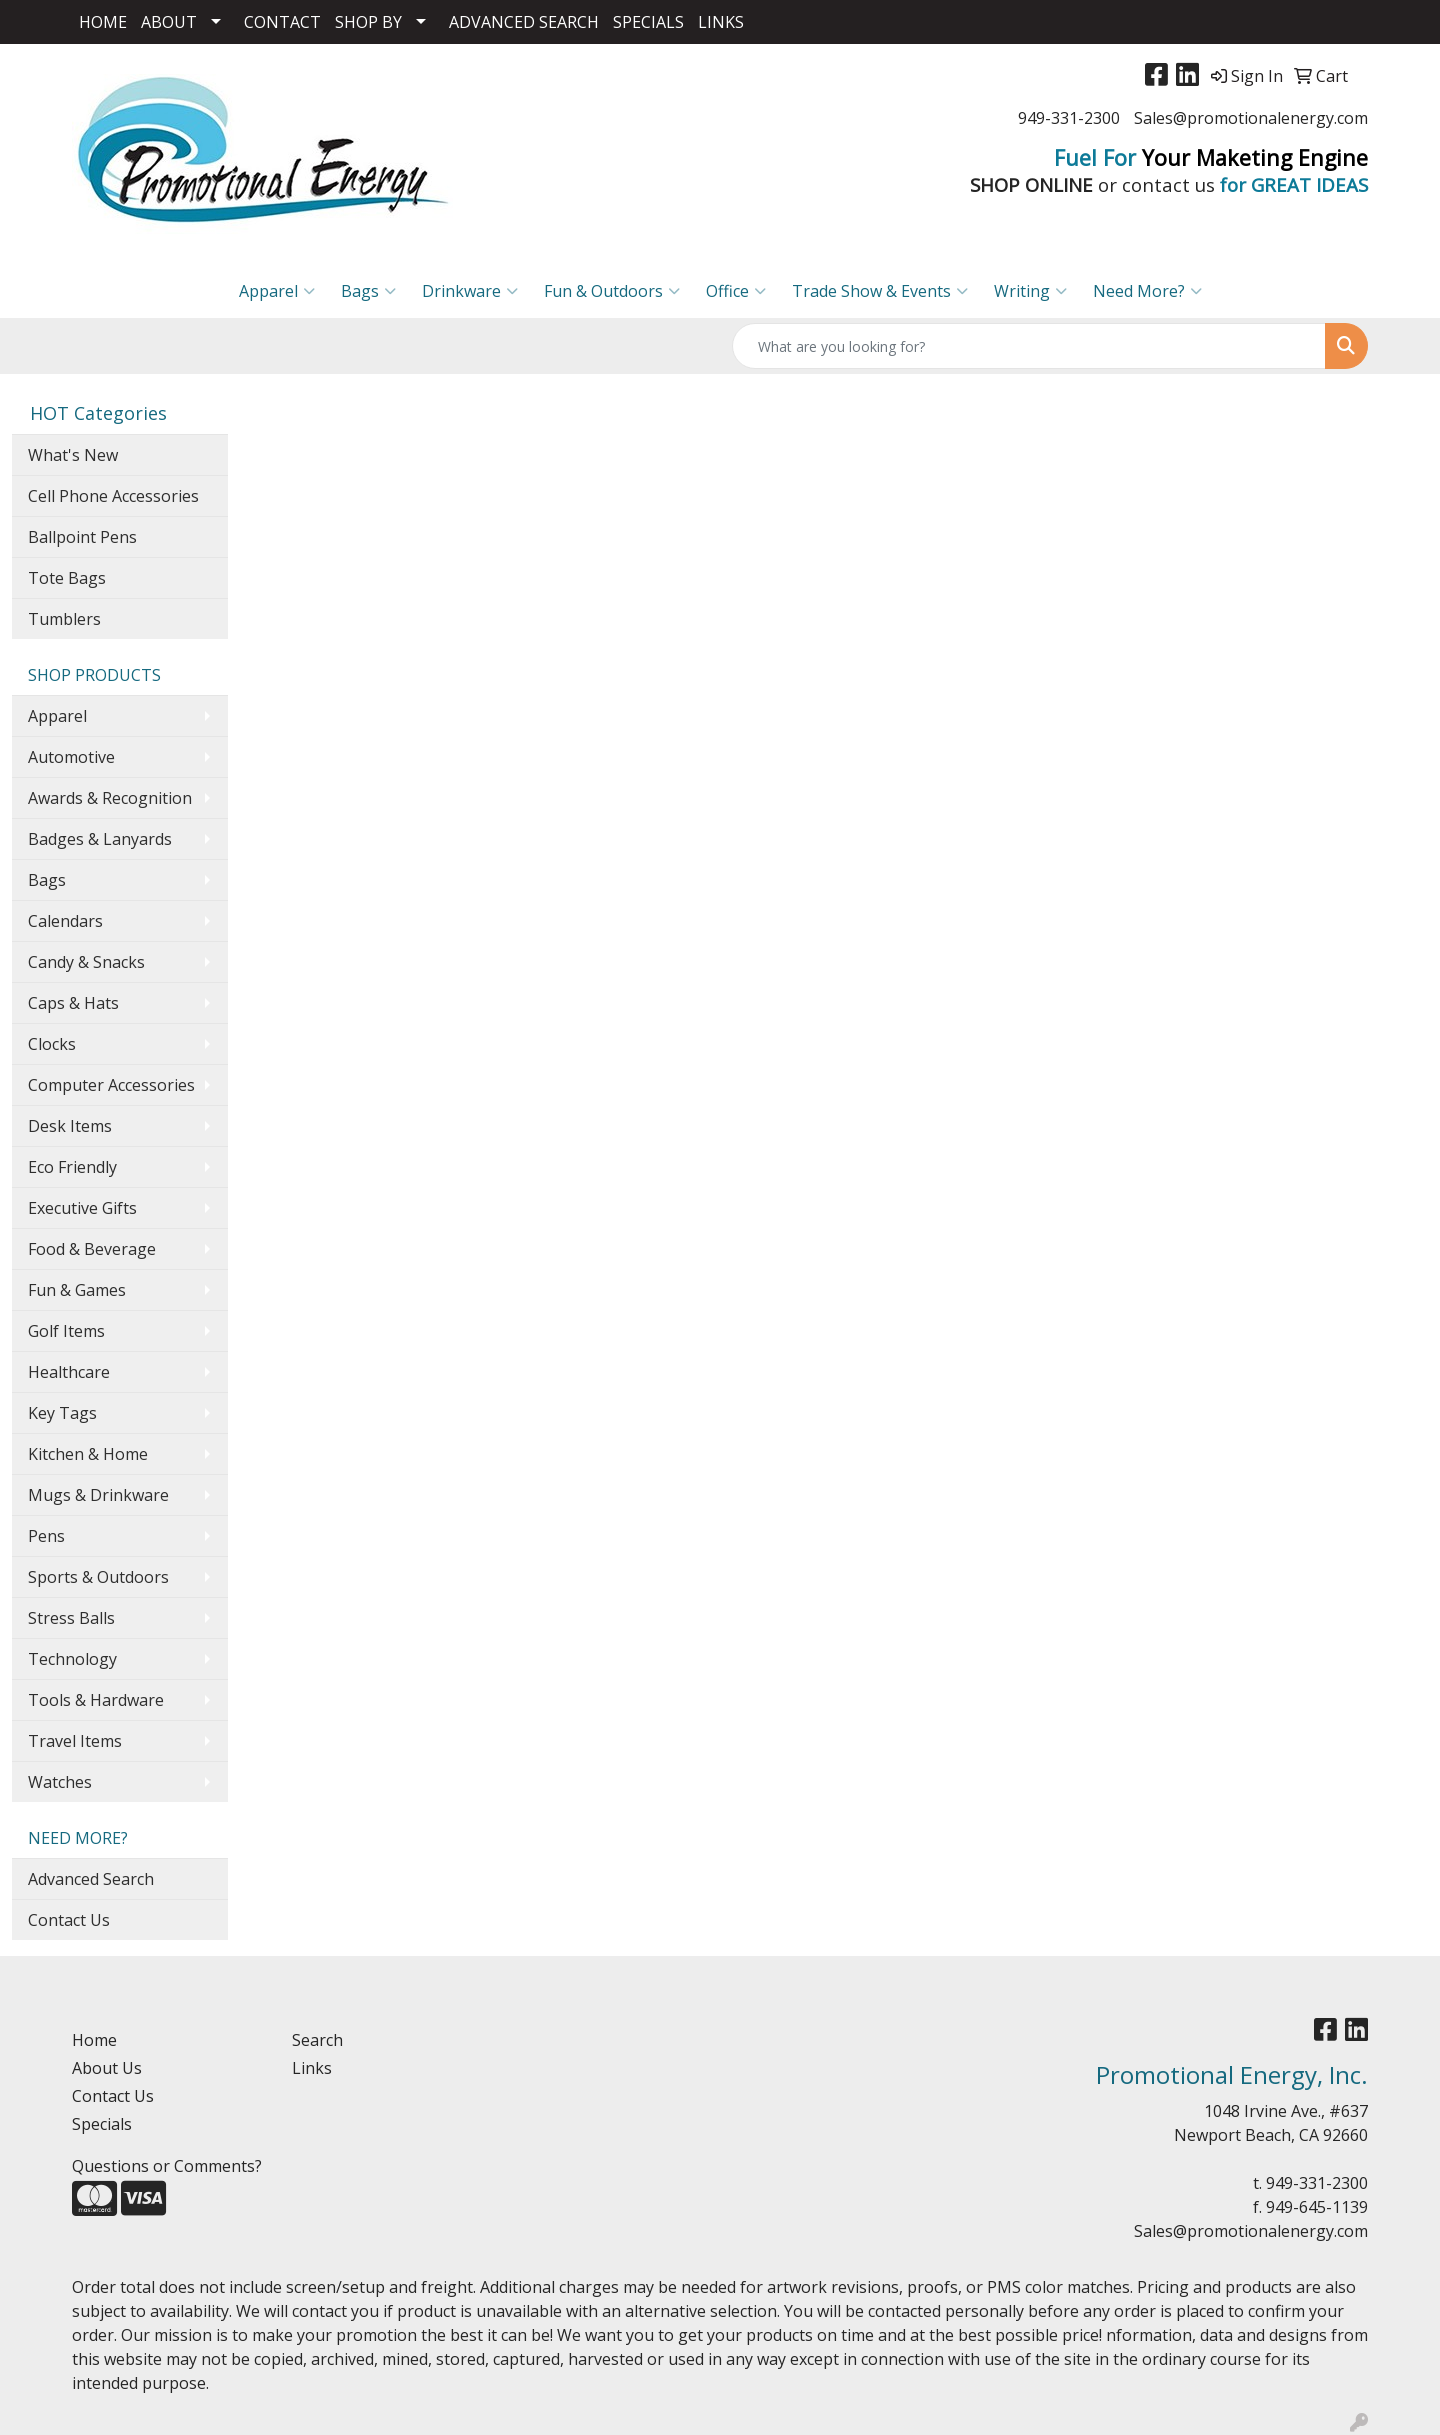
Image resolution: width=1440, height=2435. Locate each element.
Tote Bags (67, 578)
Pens (46, 1536)
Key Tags (62, 1413)
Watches (60, 1782)
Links (312, 2068)
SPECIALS (648, 22)
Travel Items (75, 1741)
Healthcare (69, 1372)
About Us (107, 2068)
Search (317, 2040)
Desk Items (70, 1126)
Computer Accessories (111, 1085)
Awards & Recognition (110, 798)
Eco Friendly (72, 1167)
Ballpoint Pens (82, 537)
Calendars (65, 921)
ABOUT (169, 22)
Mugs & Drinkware (98, 1495)
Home (94, 2040)
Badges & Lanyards (100, 839)
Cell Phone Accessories (113, 496)
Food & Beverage (92, 1249)
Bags (368, 291)
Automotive (71, 757)
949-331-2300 (1069, 118)
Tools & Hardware (96, 1700)
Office (736, 291)
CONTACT (282, 22)
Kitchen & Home (88, 1454)
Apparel (277, 291)
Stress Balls (71, 1618)
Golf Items (66, 1331)
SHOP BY (368, 22)
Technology (72, 1659)
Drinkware (470, 291)
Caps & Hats (73, 1003)
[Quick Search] (1029, 346)
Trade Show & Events (880, 291)
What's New (73, 455)
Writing (1030, 291)
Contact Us (69, 1920)
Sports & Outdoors (98, 1577)
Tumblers (64, 619)
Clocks (52, 1044)
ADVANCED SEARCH (524, 22)
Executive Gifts (82, 1208)
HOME (103, 22)
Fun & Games (77, 1290)
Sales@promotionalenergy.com (1251, 118)
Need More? (1147, 291)
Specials (102, 2124)
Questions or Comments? (167, 2166)
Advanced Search (91, 1879)
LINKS (721, 22)
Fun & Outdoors (612, 291)
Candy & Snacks (86, 962)
